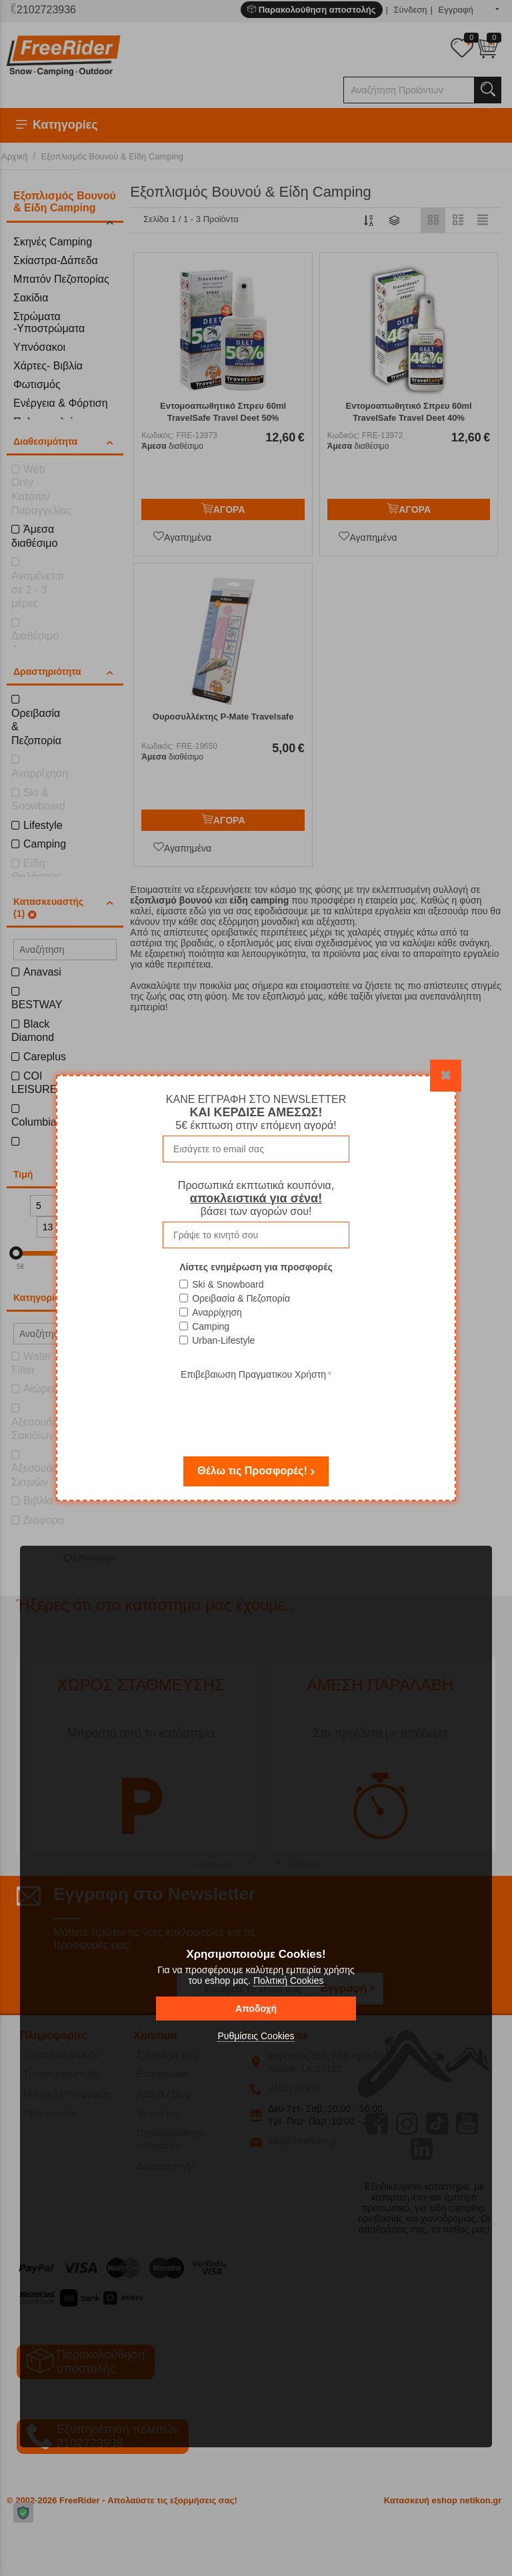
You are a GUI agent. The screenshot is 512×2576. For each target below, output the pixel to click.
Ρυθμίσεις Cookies (255, 2036)
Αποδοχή (256, 2008)
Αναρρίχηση (217, 1312)
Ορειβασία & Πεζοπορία (241, 1298)
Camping (210, 1326)
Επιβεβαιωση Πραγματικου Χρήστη (253, 1374)
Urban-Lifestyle (223, 1340)
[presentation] (256, 1409)
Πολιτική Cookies (288, 1980)
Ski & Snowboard (227, 1284)
